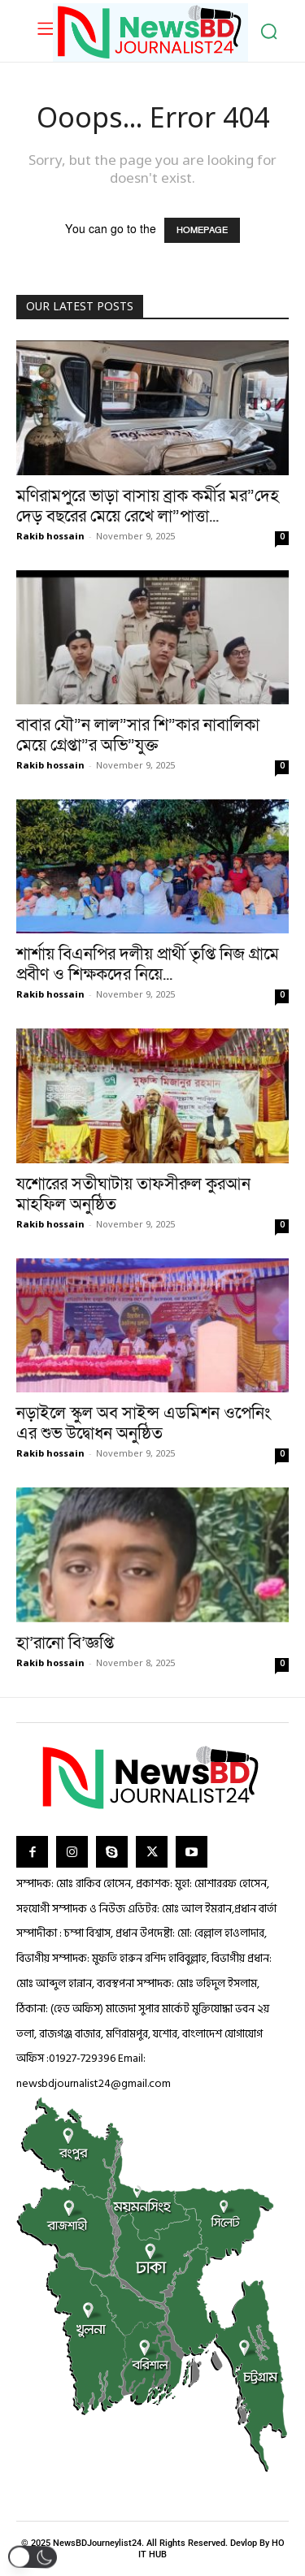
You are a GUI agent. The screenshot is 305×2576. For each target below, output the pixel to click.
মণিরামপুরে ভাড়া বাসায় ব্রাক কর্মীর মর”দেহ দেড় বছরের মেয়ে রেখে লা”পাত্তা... (147, 506)
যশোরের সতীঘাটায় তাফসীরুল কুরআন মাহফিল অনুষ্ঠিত (133, 1194)
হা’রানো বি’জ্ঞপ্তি (65, 1643)
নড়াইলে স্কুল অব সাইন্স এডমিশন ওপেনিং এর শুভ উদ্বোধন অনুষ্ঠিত (143, 1423)
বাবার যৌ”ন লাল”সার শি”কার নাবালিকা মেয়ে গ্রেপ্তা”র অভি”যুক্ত (137, 735)
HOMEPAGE (202, 230)
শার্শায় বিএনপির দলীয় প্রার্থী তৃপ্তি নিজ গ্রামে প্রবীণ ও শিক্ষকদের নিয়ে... (147, 964)
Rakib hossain (50, 537)
